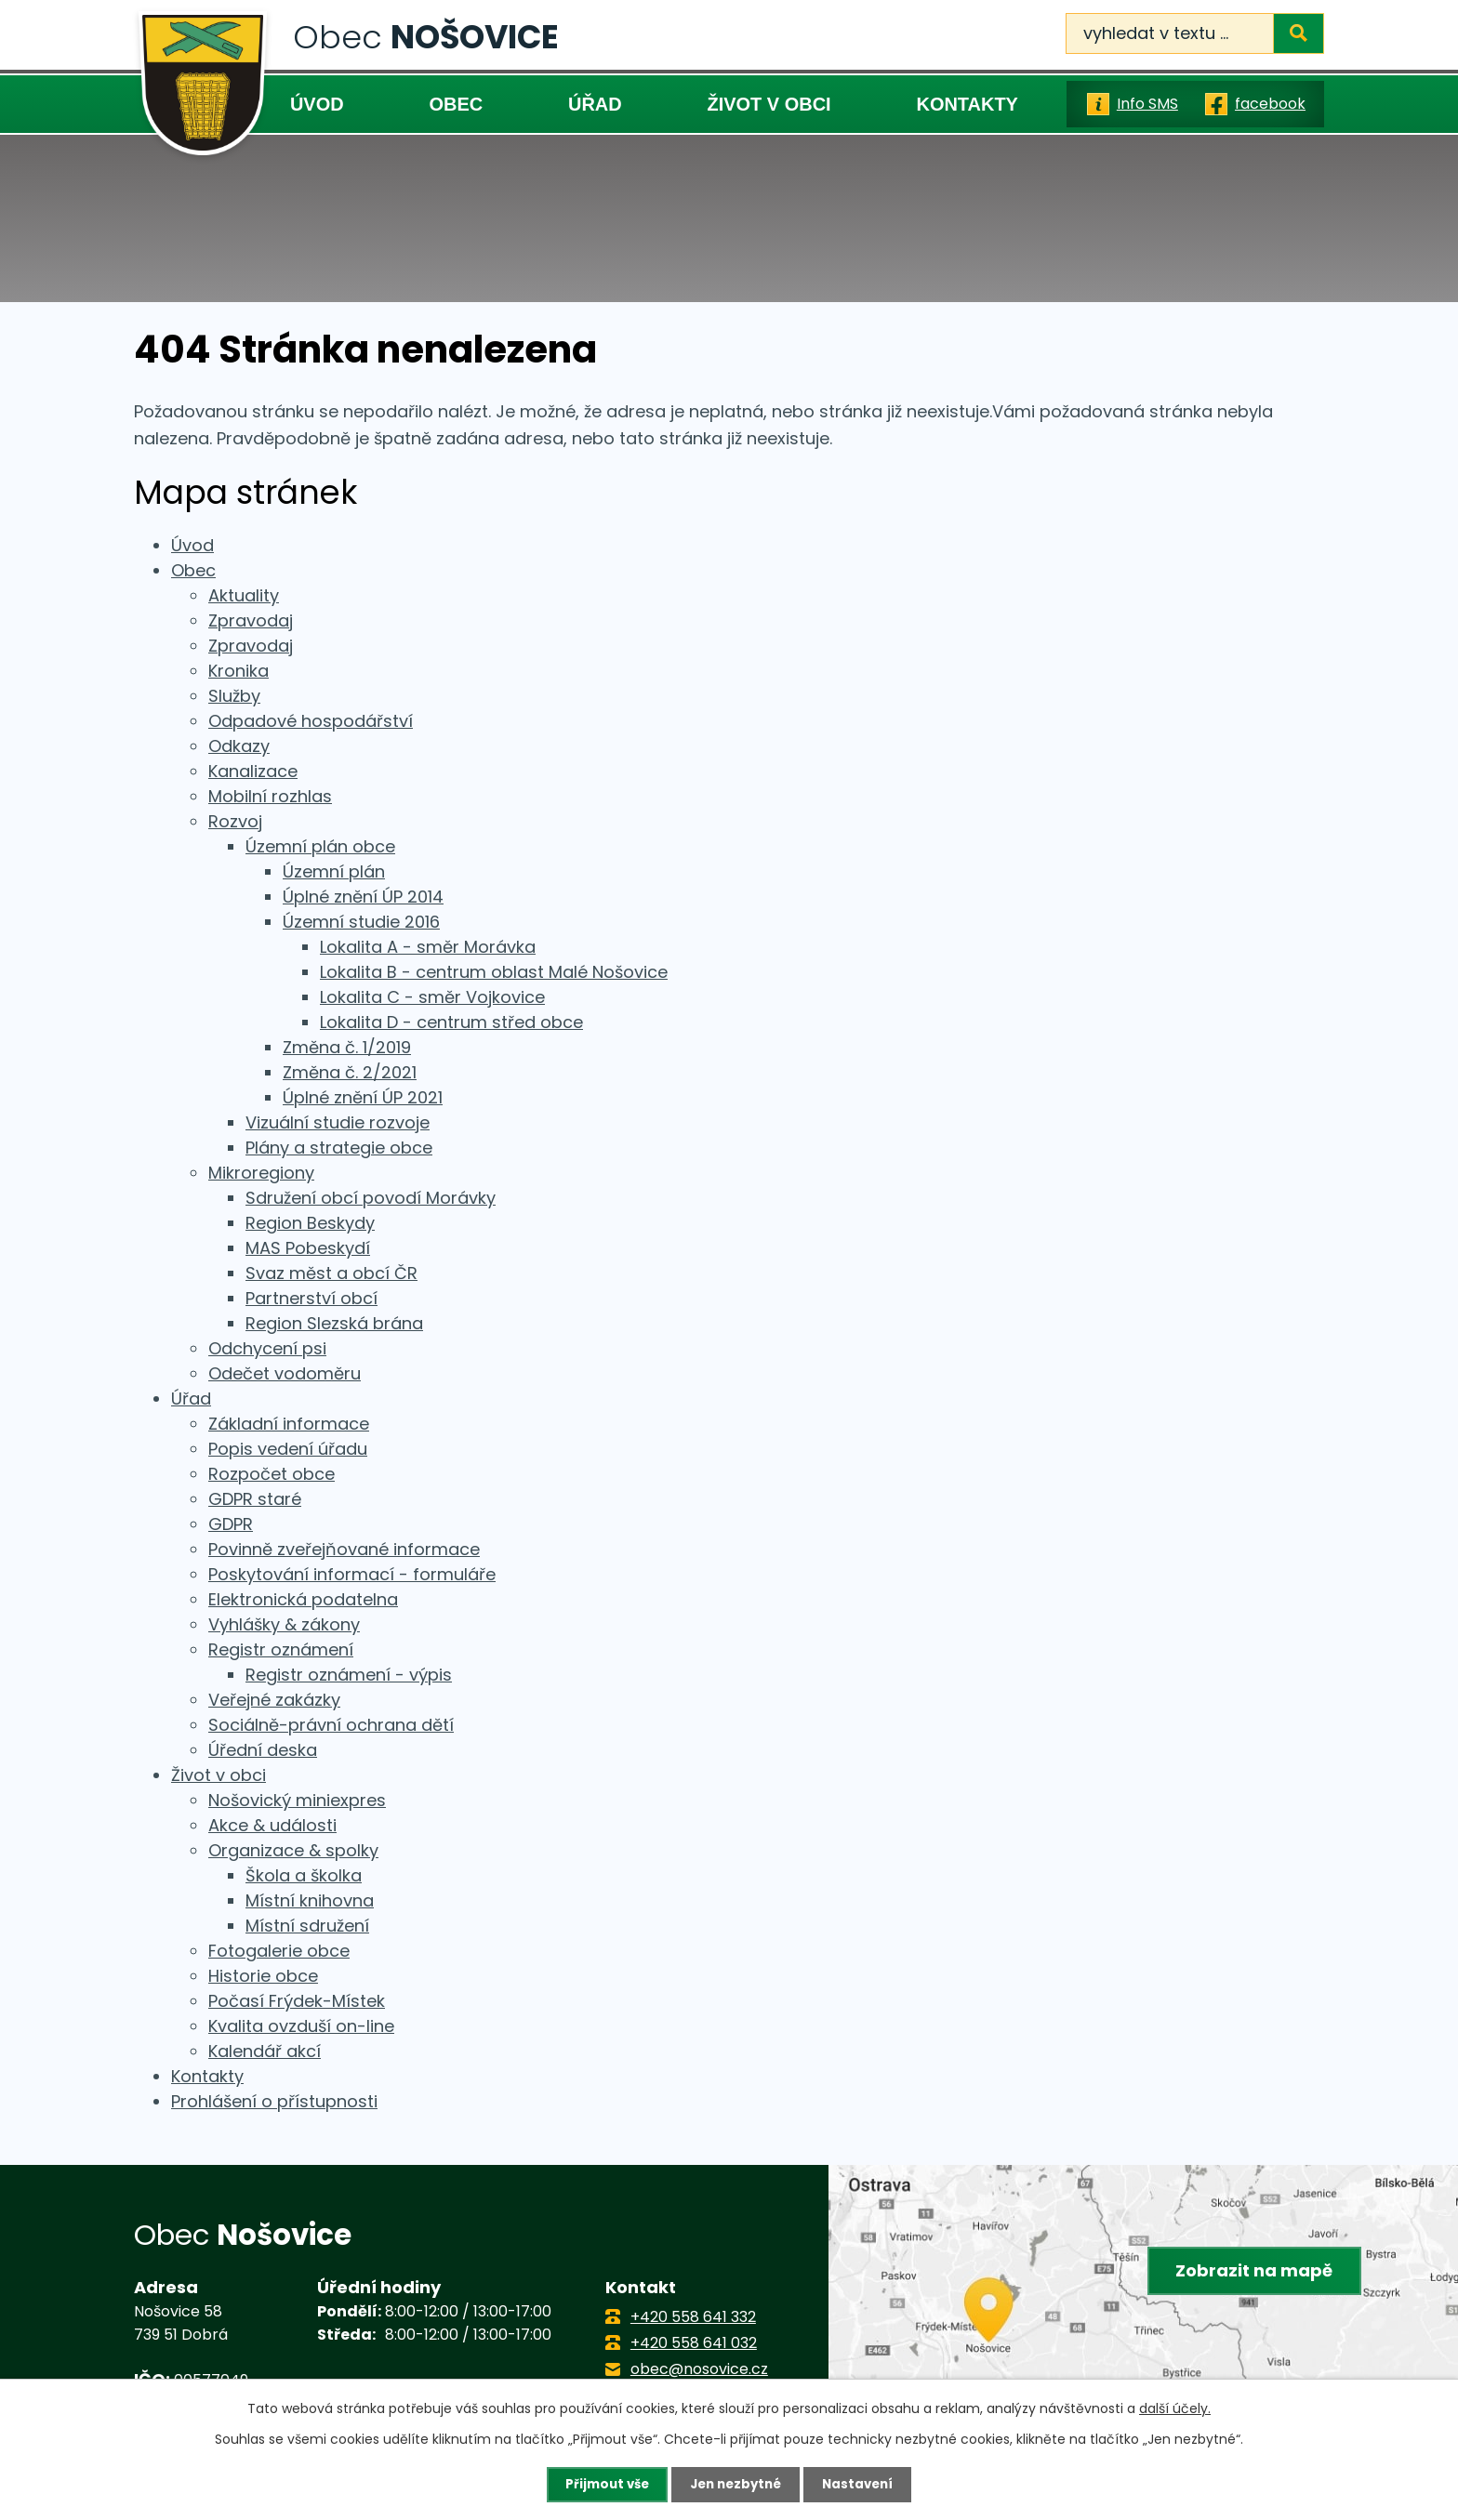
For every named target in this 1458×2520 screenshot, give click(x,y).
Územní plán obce (320, 846)
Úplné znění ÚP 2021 (363, 1097)
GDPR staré (254, 1499)
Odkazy (239, 746)
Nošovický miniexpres (297, 1800)
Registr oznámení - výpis (348, 1674)
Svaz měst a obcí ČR (331, 1273)
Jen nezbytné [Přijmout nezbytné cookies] (736, 2483)
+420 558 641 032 (693, 2343)
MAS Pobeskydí (307, 1248)
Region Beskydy (310, 1222)
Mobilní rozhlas (270, 796)
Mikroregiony (261, 1172)
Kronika (238, 670)
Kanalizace (253, 771)
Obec (456, 104)
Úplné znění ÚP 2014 (363, 896)
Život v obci (769, 104)
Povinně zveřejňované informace (344, 1549)
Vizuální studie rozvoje (337, 1122)
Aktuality (243, 595)
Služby (234, 695)
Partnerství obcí (311, 1298)
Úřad (595, 104)
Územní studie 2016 (361, 921)
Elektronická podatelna (303, 1599)
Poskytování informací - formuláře (352, 1574)
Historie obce (263, 1975)
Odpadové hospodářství (310, 720)
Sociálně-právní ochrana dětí (331, 1724)
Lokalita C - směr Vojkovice (432, 997)
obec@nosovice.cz (699, 2369)
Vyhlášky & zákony (284, 1624)
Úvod (317, 104)
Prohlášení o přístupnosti (274, 2101)
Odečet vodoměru (284, 1373)
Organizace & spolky (293, 1850)
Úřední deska (262, 1749)
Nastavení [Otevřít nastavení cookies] (863, 2483)
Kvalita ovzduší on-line (301, 2026)
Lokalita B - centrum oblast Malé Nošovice (494, 971)
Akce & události (272, 1825)
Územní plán (334, 871)
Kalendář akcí (264, 2051)
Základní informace (288, 1423)
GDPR (230, 1524)
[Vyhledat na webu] (1195, 33)
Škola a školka (303, 1875)
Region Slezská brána (334, 1323)
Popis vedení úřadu (287, 1448)
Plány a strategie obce (338, 1147)
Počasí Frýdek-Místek (296, 2000)
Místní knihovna (309, 1900)
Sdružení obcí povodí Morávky (370, 1197)
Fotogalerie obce (279, 1950)
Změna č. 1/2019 (347, 1047)
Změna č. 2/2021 (350, 1072)
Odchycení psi (267, 1348)
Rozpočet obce (271, 1473)
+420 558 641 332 (693, 2317)
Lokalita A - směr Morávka (428, 946)
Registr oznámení (280, 1649)
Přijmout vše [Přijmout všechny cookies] (602, 2483)
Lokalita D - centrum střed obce (451, 1022)
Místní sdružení (307, 1925)
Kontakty (966, 104)
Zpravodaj (250, 620)
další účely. (1175, 2407)
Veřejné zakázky (274, 1699)
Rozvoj (235, 821)
